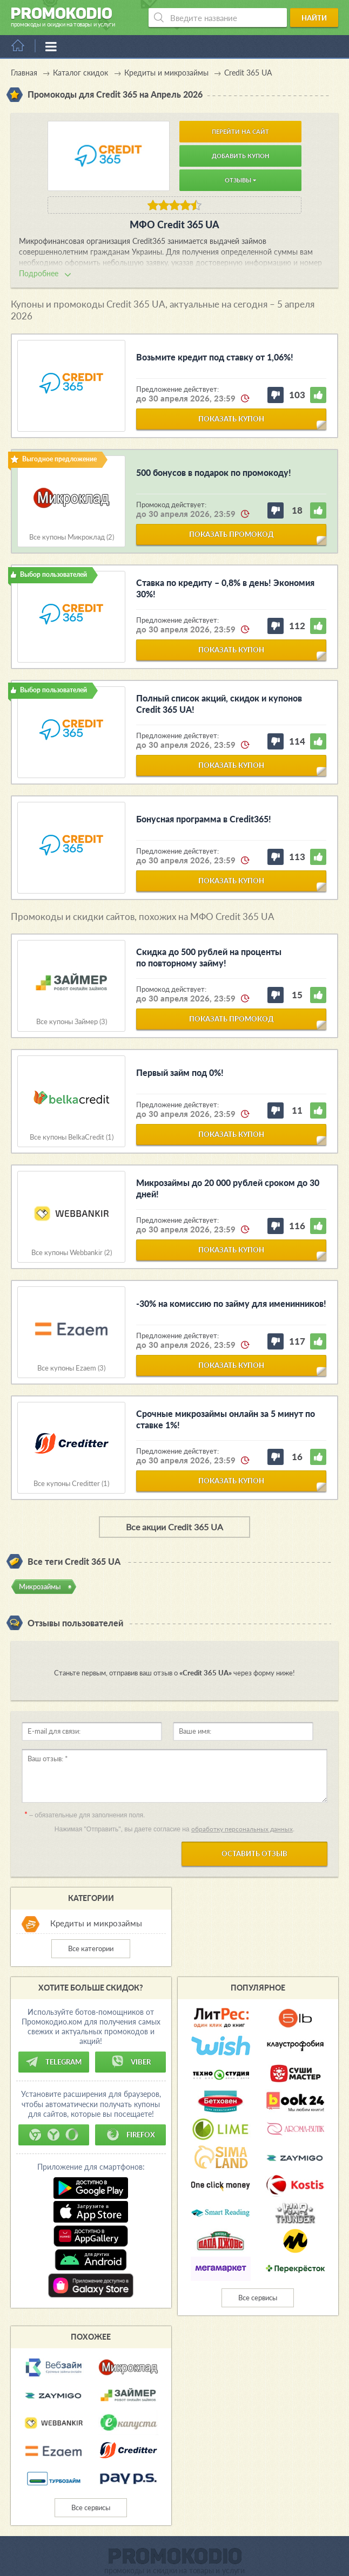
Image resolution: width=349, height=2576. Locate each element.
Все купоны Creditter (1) (71, 1484)
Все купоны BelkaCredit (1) (71, 1137)
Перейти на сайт (240, 131)
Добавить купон (241, 155)
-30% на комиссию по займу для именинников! (231, 1303)
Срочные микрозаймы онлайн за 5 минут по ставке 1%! (225, 1419)
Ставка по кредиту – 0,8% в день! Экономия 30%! (225, 588)
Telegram (53, 2061)
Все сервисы (257, 2297)
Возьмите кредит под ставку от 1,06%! (214, 357)
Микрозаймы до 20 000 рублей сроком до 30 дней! (227, 1188)
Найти (314, 17)
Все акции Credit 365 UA (174, 1527)
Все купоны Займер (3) (71, 1022)
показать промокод (231, 534)
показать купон (231, 418)
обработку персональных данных (242, 1829)
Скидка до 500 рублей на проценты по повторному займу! (208, 957)
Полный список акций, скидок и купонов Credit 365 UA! (219, 703)
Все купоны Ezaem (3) (71, 1368)
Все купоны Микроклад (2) (71, 537)
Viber (131, 2061)
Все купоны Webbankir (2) (71, 1253)
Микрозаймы (40, 1586)
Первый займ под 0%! (180, 1072)
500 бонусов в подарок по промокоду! (213, 472)
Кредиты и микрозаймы (96, 1923)
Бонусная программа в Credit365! (203, 819)
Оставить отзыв (254, 1853)
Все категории (90, 1948)
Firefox (130, 2134)
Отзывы (240, 179)
